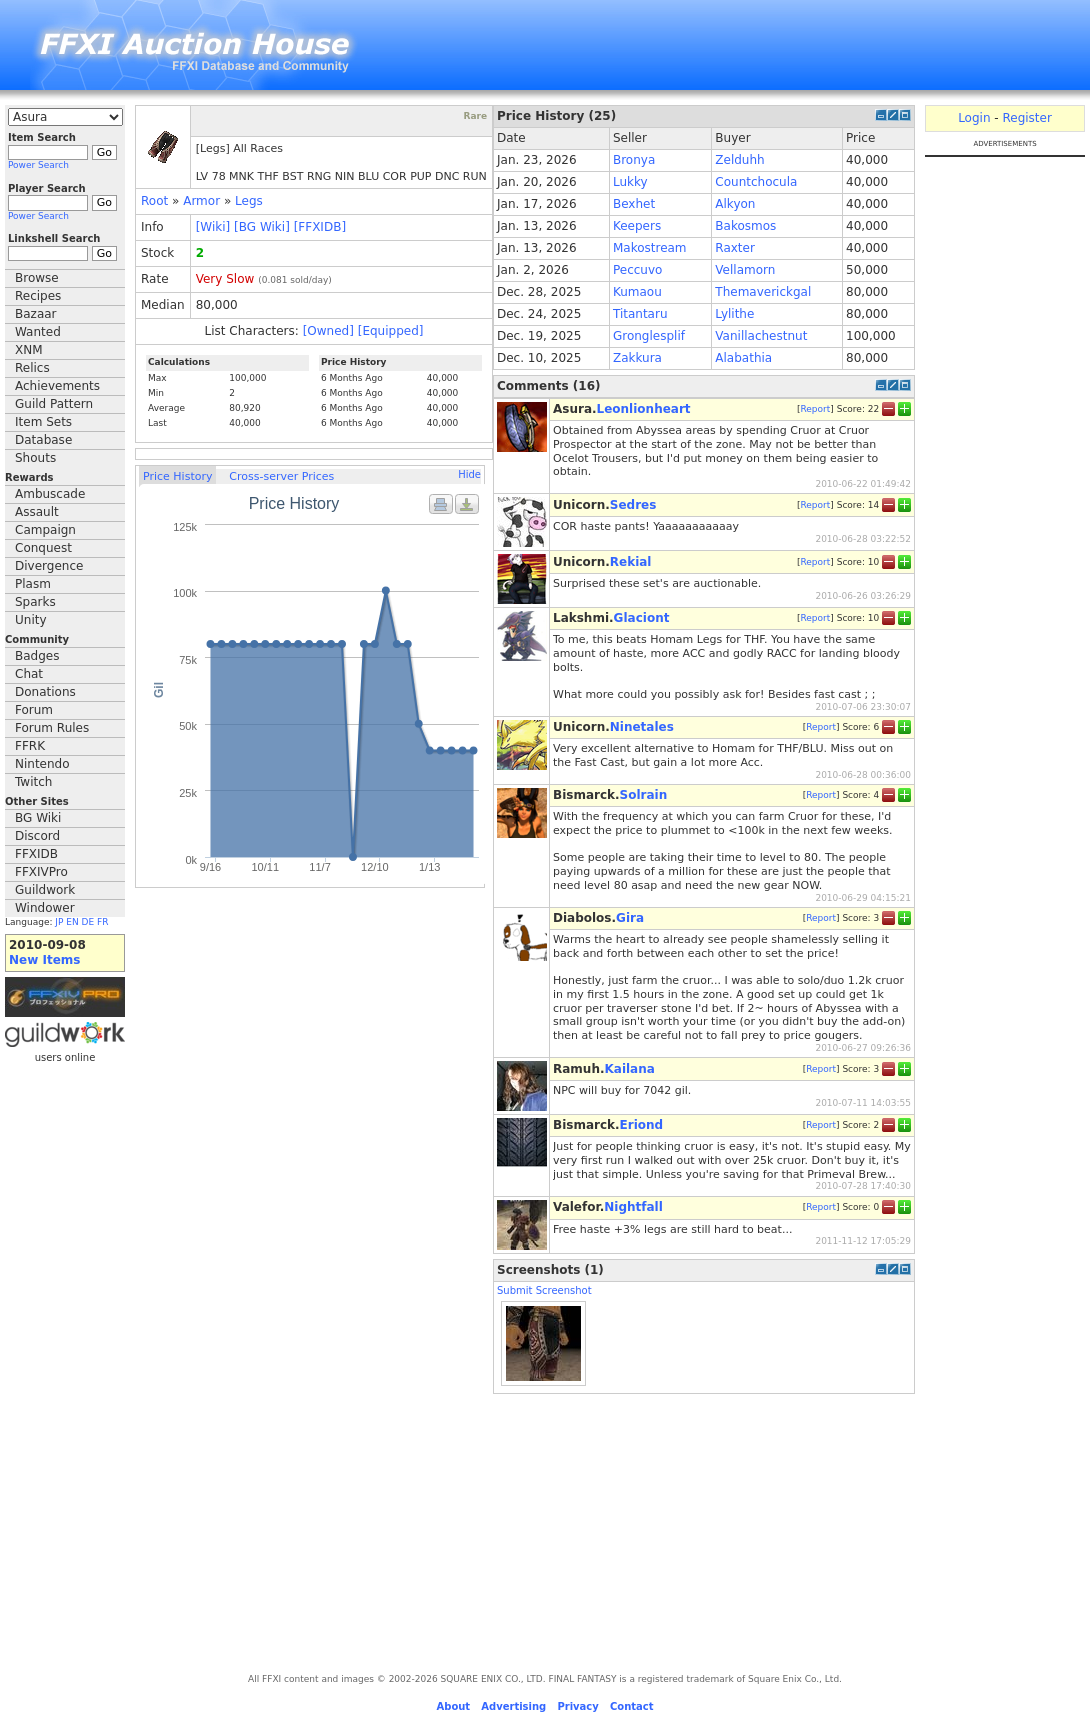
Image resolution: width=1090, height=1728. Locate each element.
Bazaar (36, 314)
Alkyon (735, 204)
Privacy (577, 1706)
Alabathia (743, 358)
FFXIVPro (41, 872)
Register (1026, 118)
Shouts (35, 458)
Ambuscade (50, 494)
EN (72, 922)
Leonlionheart (644, 409)
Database (43, 440)
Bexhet (634, 204)
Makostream (650, 248)
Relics (32, 368)
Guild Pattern (54, 404)
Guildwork (45, 890)
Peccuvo (637, 270)
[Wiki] (213, 227)
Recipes (38, 296)
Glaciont (642, 618)
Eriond (642, 1125)
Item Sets (43, 422)
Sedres (633, 505)
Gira (630, 918)
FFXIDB (36, 854)
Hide (469, 474)
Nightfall (633, 1207)
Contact (632, 1706)
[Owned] (328, 331)
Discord (37, 836)
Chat (29, 674)
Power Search (38, 165)
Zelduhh (739, 160)
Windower (45, 908)
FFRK (30, 746)
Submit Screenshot (544, 1290)
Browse (37, 278)
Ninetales (642, 727)
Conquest (43, 548)
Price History (177, 476)
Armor (201, 201)
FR (102, 922)
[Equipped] (391, 331)
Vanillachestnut (761, 336)
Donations (45, 692)
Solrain (644, 795)
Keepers (637, 226)
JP (59, 922)
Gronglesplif (649, 336)
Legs (249, 201)
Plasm (33, 584)
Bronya (634, 160)
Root (154, 201)
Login (974, 118)
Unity (31, 620)
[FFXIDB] (320, 227)
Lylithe (734, 314)
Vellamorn (745, 270)
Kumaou (637, 292)
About (453, 1706)
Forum (34, 710)
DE (88, 922)
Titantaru (640, 314)
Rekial (631, 562)
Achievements (57, 386)
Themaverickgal (763, 292)
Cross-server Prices (281, 476)
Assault (37, 512)
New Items (44, 960)
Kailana (630, 1069)
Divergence (49, 566)
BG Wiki (38, 818)
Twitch (33, 782)
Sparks (35, 602)
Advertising (513, 1706)
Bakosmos (745, 226)
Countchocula (756, 182)
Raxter (735, 248)
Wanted (38, 332)
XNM (29, 350)
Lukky (630, 182)
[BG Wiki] (262, 227)
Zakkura (637, 358)
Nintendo (42, 764)
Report (815, 409)
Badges (37, 656)
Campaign (45, 530)
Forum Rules (52, 728)
